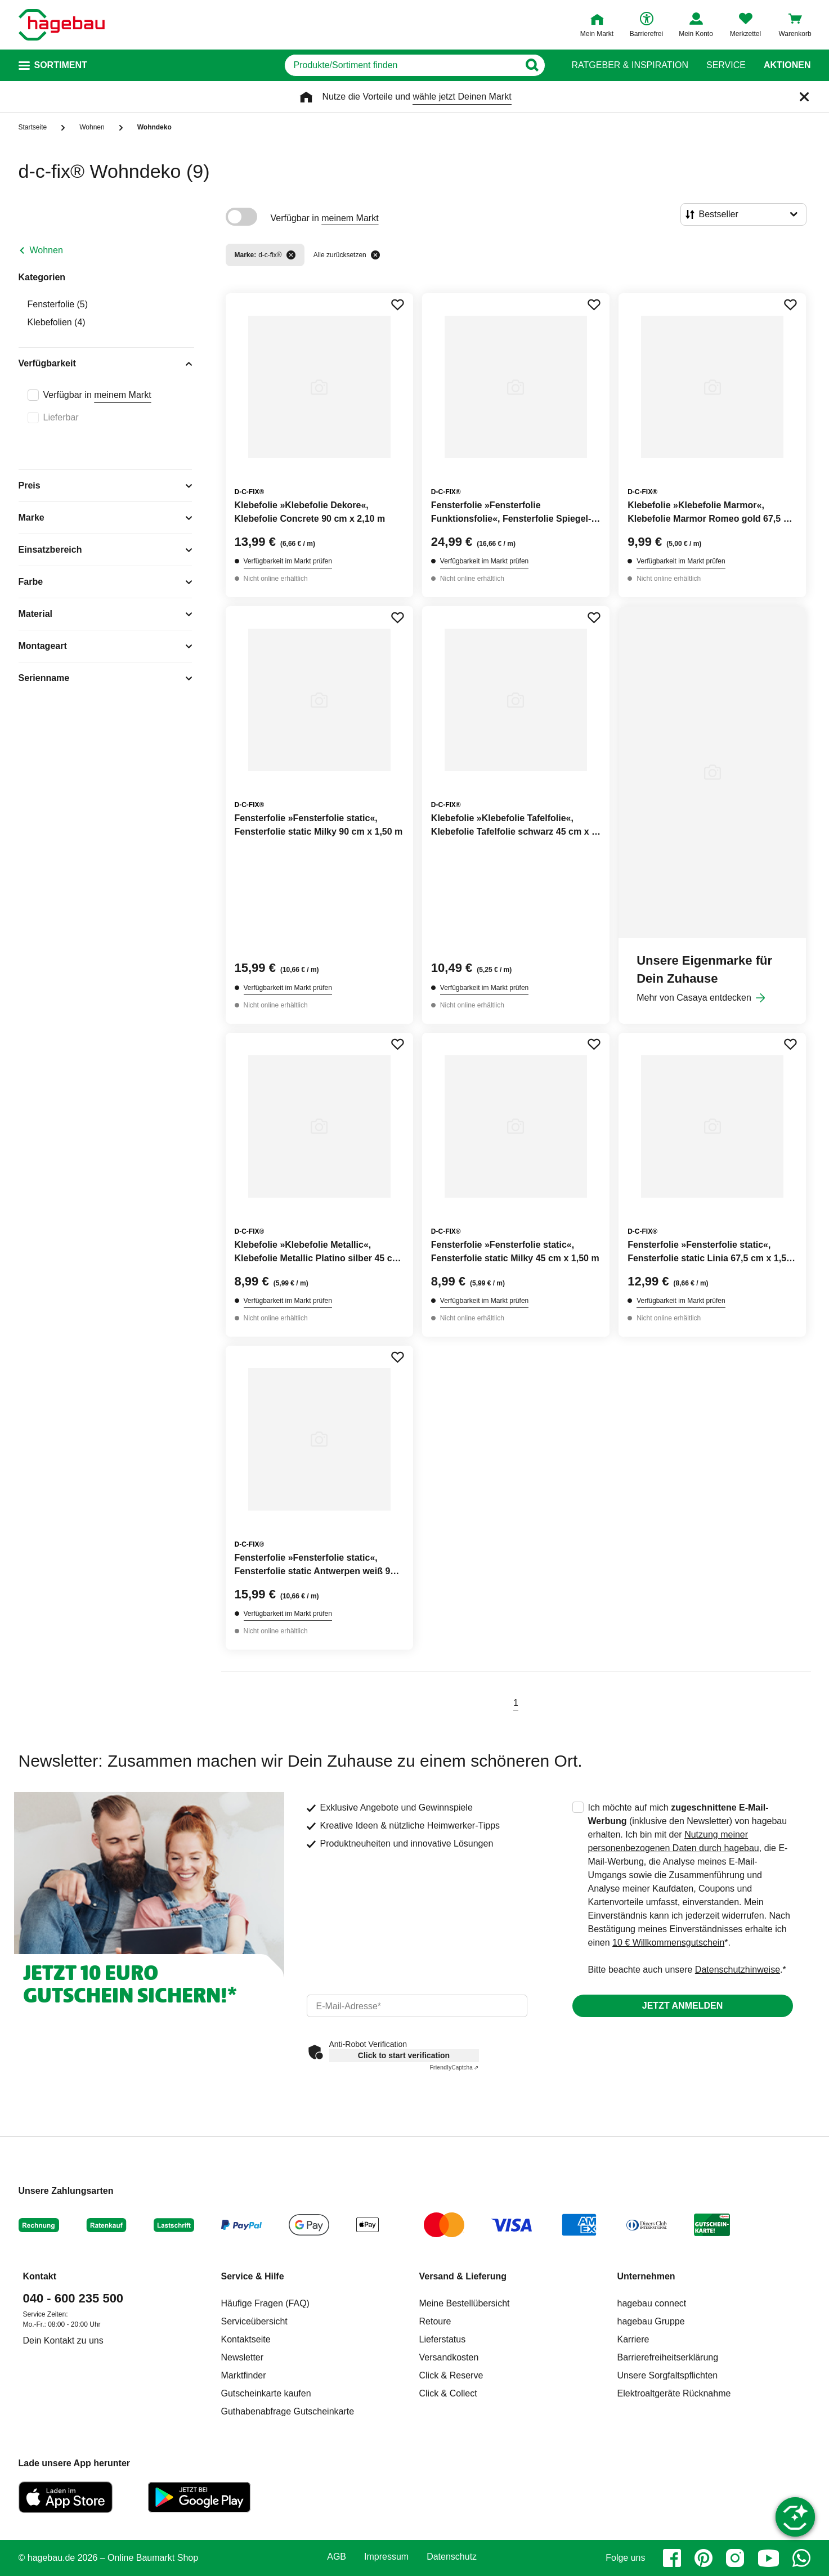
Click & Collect (448, 2393)
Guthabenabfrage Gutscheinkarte (288, 2411)
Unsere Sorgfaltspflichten (667, 2375)
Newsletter (242, 2357)
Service (726, 65)
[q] (402, 65)
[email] (417, 2006)
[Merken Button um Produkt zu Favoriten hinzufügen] (397, 304)
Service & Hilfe (252, 2276)
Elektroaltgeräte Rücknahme (674, 2393)
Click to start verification (404, 2055)
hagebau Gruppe (651, 2321)
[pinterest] (703, 2558)
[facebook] (672, 2558)
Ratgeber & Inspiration (630, 65)
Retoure (435, 2321)
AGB (336, 2556)
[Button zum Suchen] (532, 65)
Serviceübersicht (254, 2321)
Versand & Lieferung (463, 2276)
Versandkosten (449, 2357)
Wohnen (46, 250)
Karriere (633, 2339)
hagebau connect (652, 2303)
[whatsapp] (801, 2558)
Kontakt (40, 2276)
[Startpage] (62, 25)
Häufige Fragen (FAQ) (265, 2303)
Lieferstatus (442, 2339)
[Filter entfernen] (290, 254)
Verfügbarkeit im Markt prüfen (288, 561)
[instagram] (735, 2558)
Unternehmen (646, 2276)
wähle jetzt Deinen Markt (462, 96)
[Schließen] (804, 97)
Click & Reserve (451, 2375)
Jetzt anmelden (682, 2005)
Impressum (386, 2556)
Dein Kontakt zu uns (63, 2340)
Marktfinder (243, 2375)
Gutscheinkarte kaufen (266, 2393)
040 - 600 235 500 (73, 2298)
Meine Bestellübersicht (464, 2303)
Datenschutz (452, 2556)
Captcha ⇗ (454, 2067)
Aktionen (787, 65)
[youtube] (768, 2558)
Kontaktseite (246, 2339)
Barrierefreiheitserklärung (668, 2357)
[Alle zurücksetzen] (375, 254)
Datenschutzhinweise (737, 1969)
